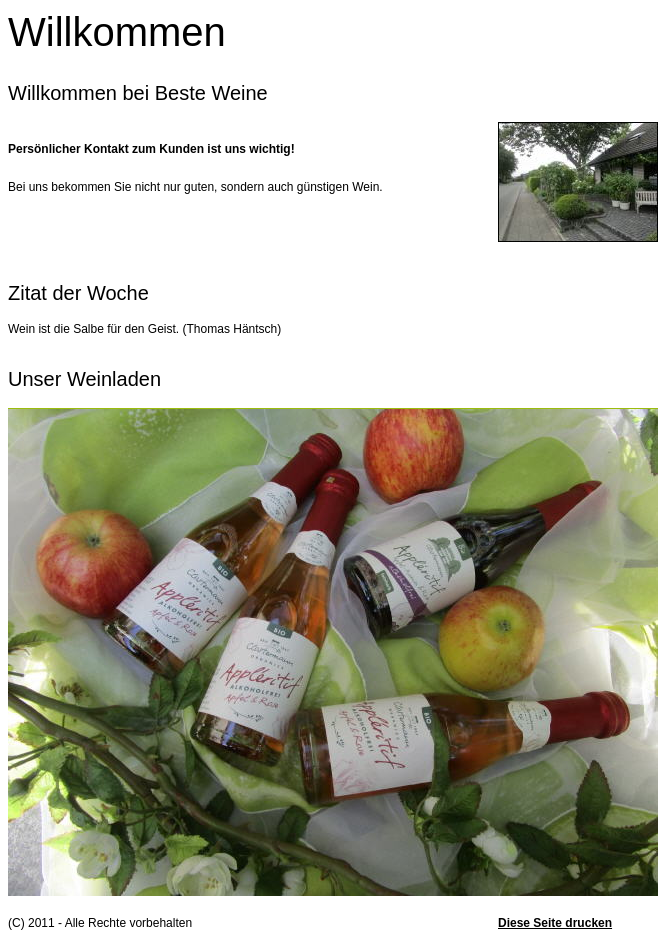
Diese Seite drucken (555, 923)
